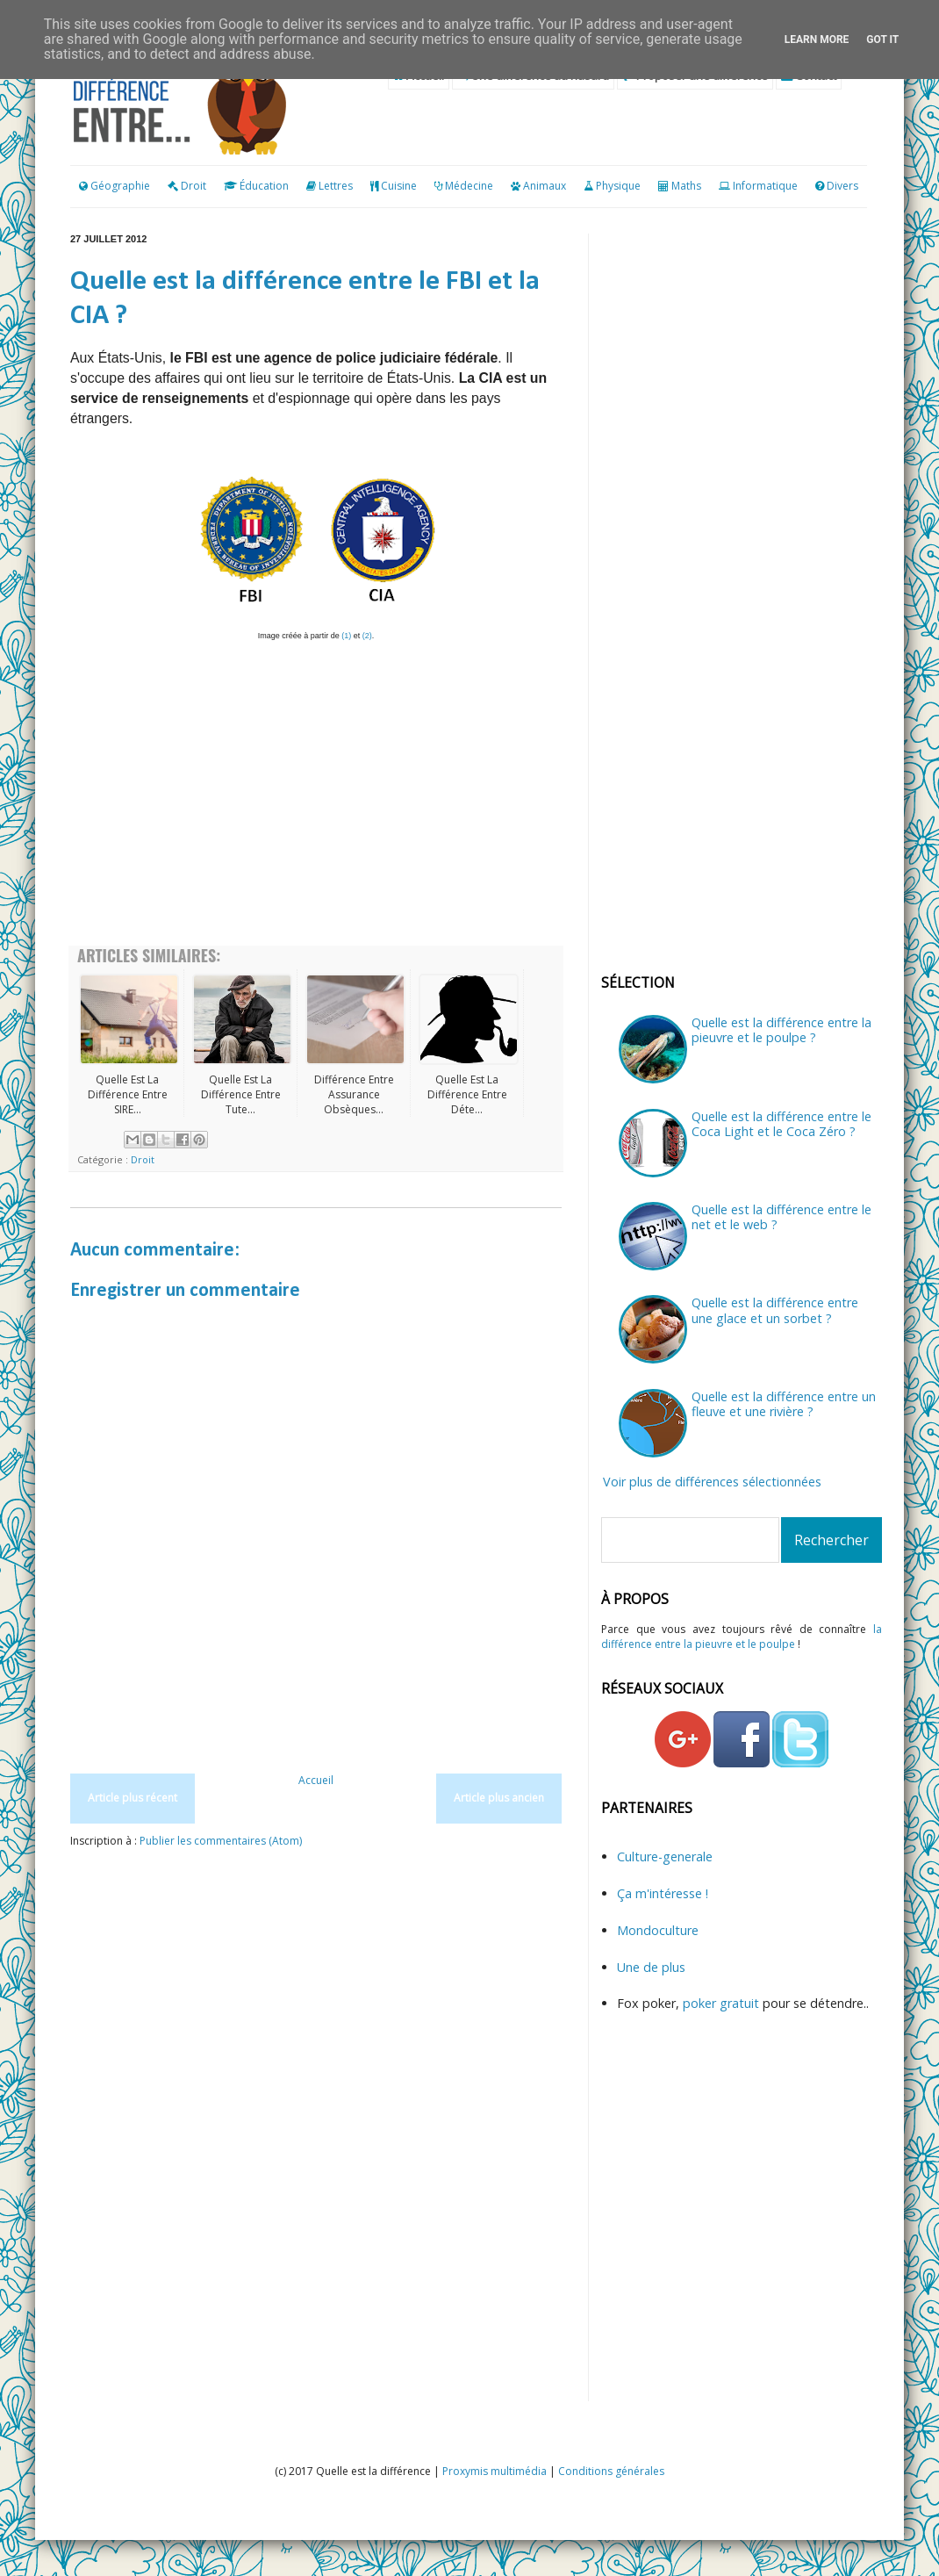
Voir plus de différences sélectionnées (712, 1481)
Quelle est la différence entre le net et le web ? (781, 1217)
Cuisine (399, 185)
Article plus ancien (499, 1797)
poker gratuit (723, 2003)
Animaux (544, 185)
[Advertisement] (316, 1726)
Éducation (264, 185)
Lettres (336, 185)
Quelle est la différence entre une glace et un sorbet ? (775, 1310)
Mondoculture (658, 1930)
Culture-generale (665, 1856)
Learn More (817, 39)
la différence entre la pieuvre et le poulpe (741, 1636)
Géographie (114, 185)
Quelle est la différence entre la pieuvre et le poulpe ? (781, 1030)
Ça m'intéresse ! (662, 1893)
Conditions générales (611, 2471)
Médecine (469, 185)
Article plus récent (132, 1797)
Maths (686, 185)
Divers (842, 185)
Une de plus (651, 1967)
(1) (346, 635)
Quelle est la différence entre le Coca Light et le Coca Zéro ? (781, 1124)
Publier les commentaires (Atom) (221, 1840)
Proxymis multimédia (494, 2471)
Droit (187, 185)
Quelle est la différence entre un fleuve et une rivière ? (784, 1404)
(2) (367, 635)
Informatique (765, 185)
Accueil (315, 1780)
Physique (618, 185)
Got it (882, 39)
